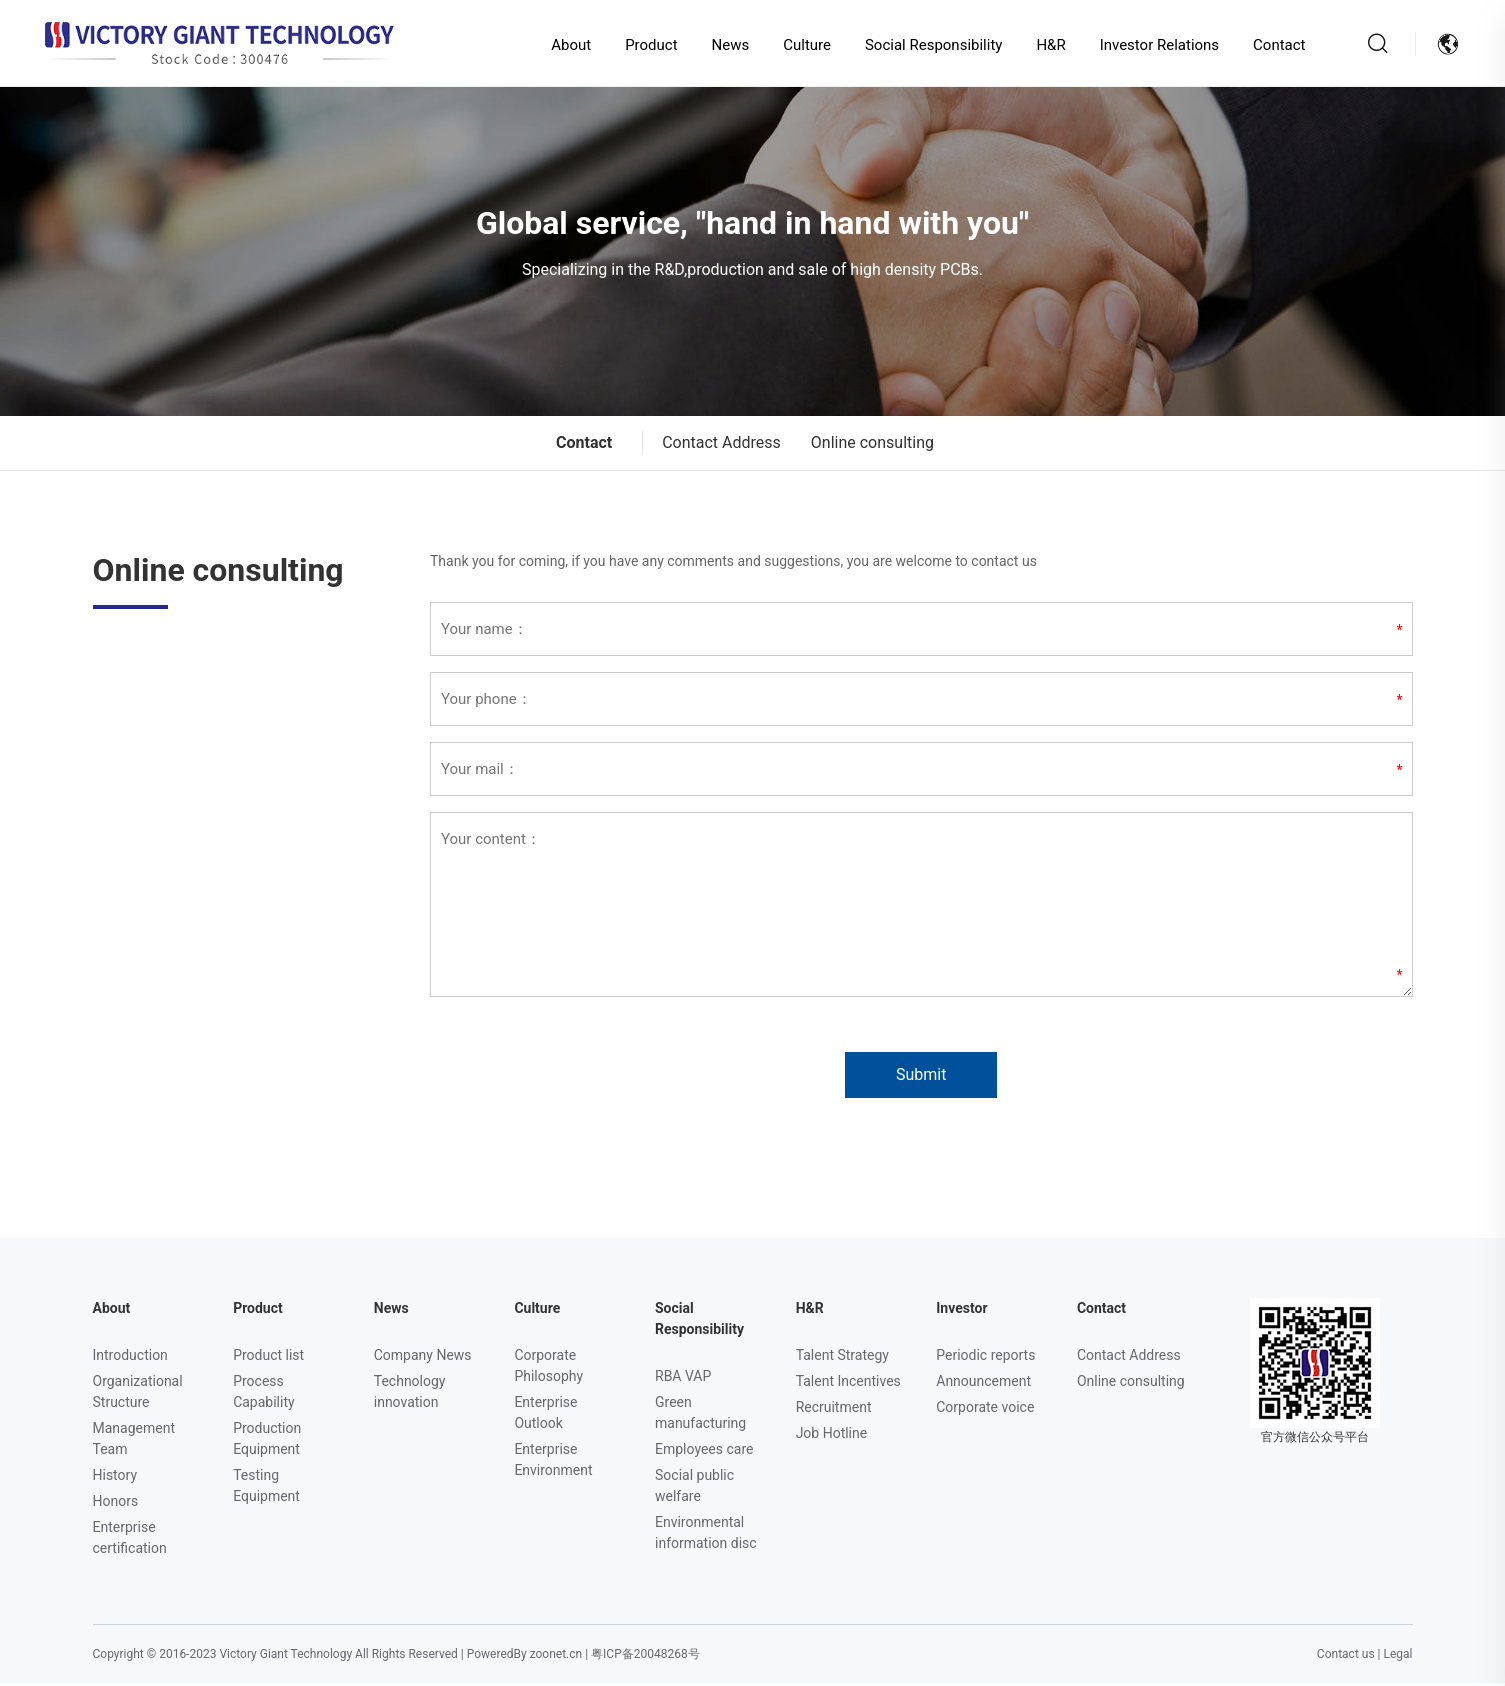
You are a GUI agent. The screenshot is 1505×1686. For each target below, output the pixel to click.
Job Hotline (832, 1436)
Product (646, 45)
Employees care (704, 1452)
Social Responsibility (927, 45)
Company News (423, 1358)
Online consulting (872, 445)
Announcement (983, 1384)
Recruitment (834, 1410)
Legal (1397, 1657)
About (566, 45)
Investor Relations (1154, 45)
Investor (961, 1311)
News (725, 45)
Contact (1273, 45)
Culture (802, 45)
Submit (921, 1077)
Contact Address (721, 445)
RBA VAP (683, 1379)
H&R (1045, 45)
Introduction (130, 1358)
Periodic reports (985, 1358)
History (115, 1478)
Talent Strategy (842, 1358)
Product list (268, 1358)
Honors (116, 1504)
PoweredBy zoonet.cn (524, 1657)
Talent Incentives (848, 1384)
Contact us (1346, 1657)
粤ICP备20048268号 (645, 1657)
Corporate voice (985, 1410)
